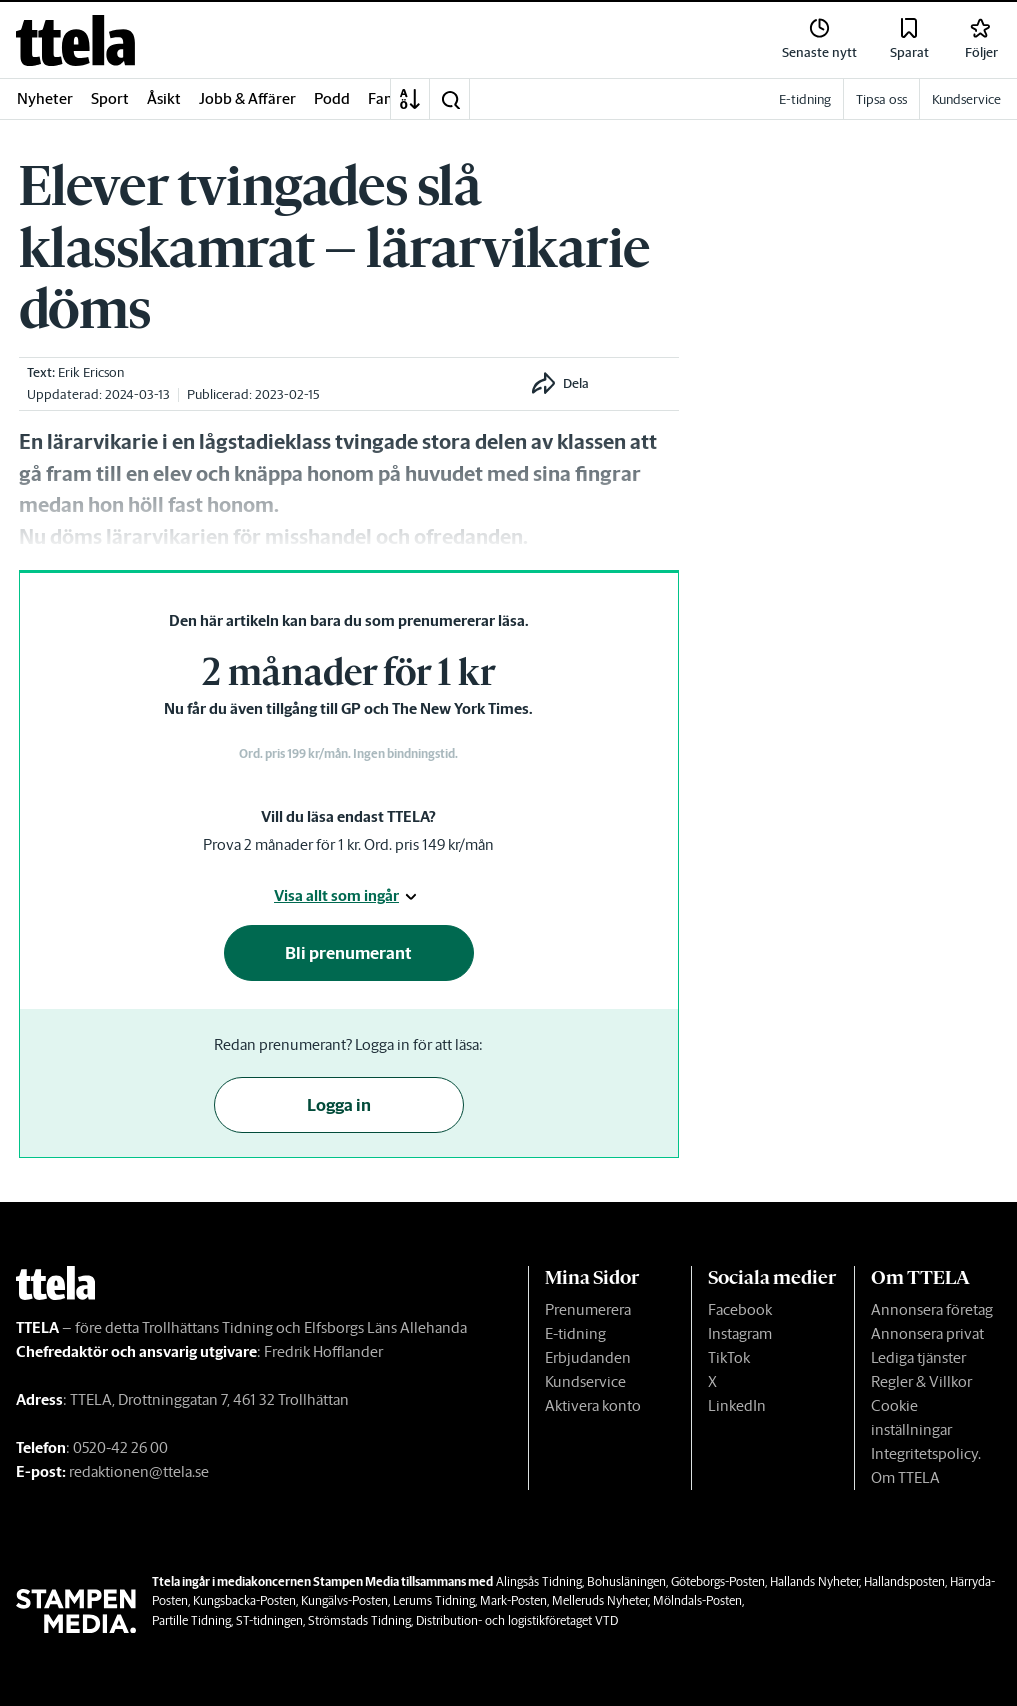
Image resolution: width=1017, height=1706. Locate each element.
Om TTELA (905, 1477)
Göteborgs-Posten (718, 1581)
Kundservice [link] (966, 99)
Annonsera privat (927, 1333)
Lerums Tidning (434, 1600)
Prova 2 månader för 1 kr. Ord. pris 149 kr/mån (348, 844)
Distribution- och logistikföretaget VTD (517, 1620)
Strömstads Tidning (359, 1620)
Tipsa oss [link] (881, 99)
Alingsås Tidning (539, 1581)
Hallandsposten (904, 1581)
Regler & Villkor (921, 1381)
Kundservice (585, 1381)
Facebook (740, 1309)
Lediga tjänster (918, 1357)
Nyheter (45, 98)
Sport (110, 98)
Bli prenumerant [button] (348, 953)
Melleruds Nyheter (600, 1600)
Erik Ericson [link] (91, 372)
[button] (450, 99)
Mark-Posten (513, 1600)
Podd (332, 98)
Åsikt (164, 98)
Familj (388, 98)
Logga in (339, 1105)
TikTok (729, 1357)
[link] (75, 40)
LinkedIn (737, 1405)
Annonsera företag (932, 1309)
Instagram (740, 1333)
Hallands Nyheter (814, 1581)
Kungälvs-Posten (344, 1600)
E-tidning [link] (805, 99)
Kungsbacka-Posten (244, 1600)
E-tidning (575, 1333)
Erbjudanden (588, 1357)
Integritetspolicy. (926, 1453)
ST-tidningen (269, 1620)
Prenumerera (588, 1309)
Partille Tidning (191, 1620)
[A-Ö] (410, 99)
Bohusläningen (626, 1581)
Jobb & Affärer (247, 98)
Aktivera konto (593, 1405)
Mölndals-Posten (697, 1600)
